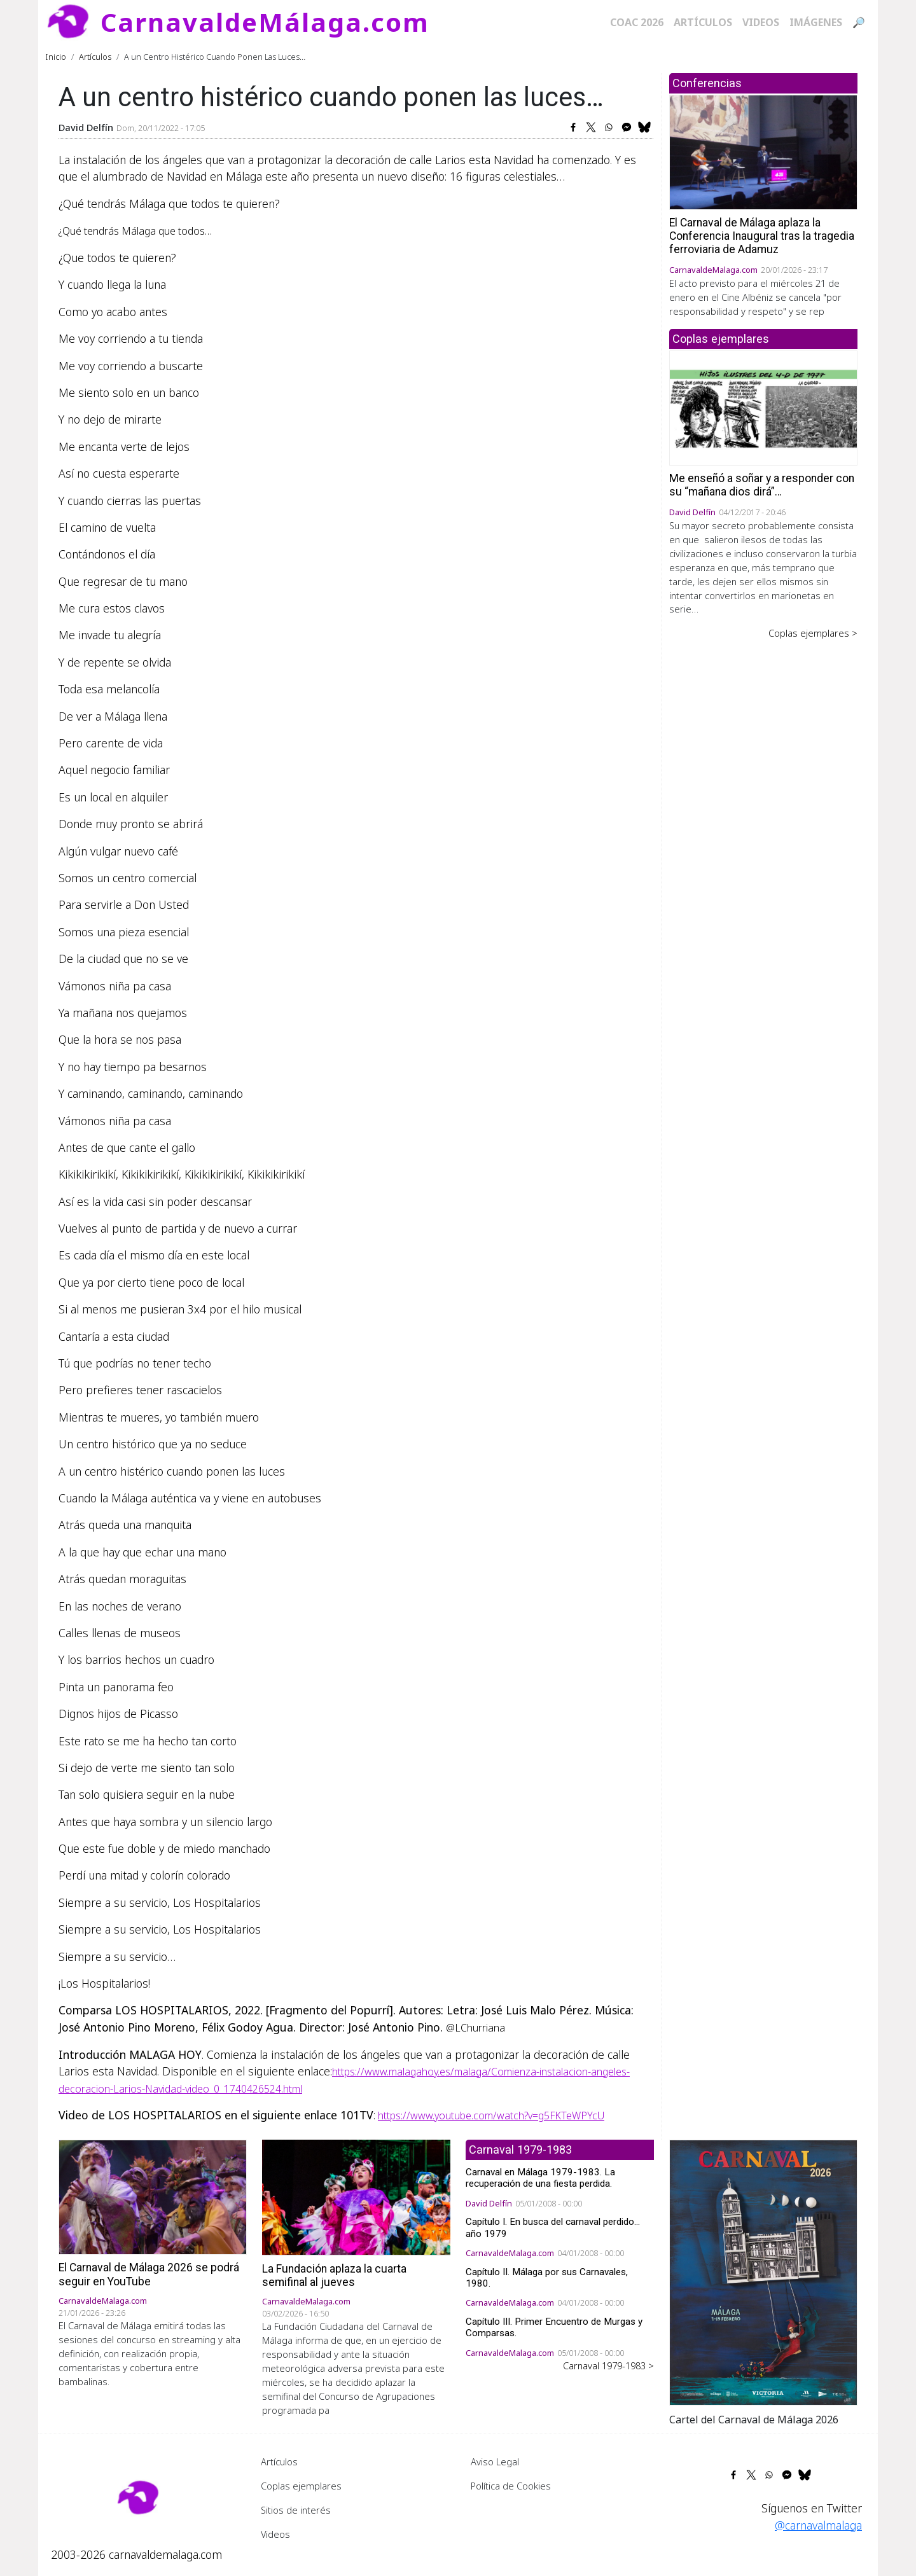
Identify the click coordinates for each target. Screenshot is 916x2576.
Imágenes (815, 22)
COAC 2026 (636, 22)
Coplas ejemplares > (812, 633)
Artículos (703, 22)
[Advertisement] (763, 837)
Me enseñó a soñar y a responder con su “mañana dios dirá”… (761, 485)
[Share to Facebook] (573, 127)
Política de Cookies (511, 2485)
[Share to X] (591, 127)
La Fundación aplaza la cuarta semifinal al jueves (334, 2275)
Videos (760, 22)
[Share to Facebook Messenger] (626, 127)
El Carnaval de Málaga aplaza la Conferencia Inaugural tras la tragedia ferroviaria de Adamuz (761, 236)
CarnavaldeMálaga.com (265, 21)
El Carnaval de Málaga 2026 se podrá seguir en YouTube (149, 2274)
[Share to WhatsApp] (608, 127)
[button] (763, 2271)
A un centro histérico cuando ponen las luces (172, 1471)
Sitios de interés (296, 2509)
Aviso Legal (495, 2461)
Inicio (56, 56)
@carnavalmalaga (818, 2525)
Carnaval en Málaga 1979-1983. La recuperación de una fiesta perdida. (540, 2177)
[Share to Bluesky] (644, 127)
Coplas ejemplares (301, 2485)
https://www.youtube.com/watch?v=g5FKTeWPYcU (491, 2115)
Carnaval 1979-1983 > (608, 2365)
